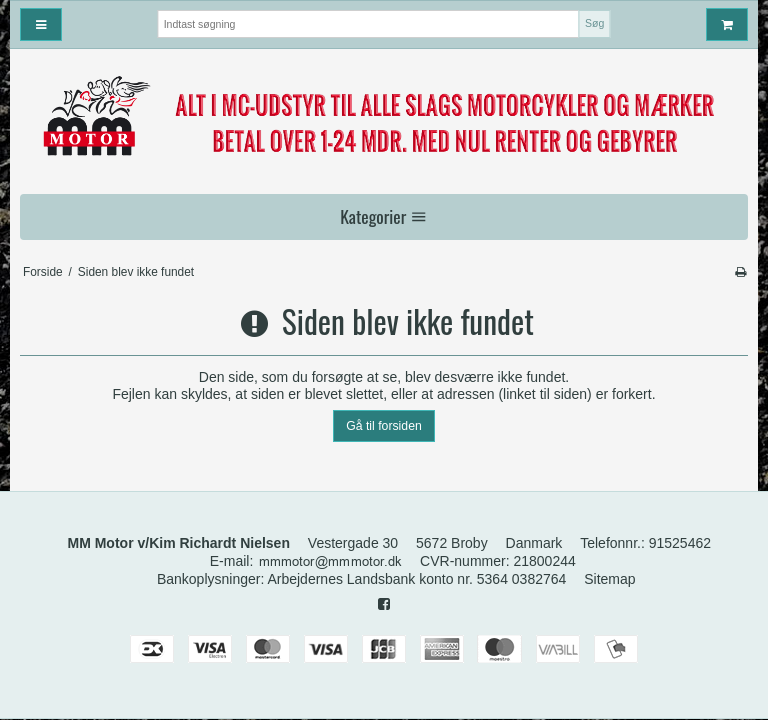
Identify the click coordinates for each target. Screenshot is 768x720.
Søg (594, 23)
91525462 (680, 543)
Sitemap (609, 579)
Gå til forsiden (384, 426)
